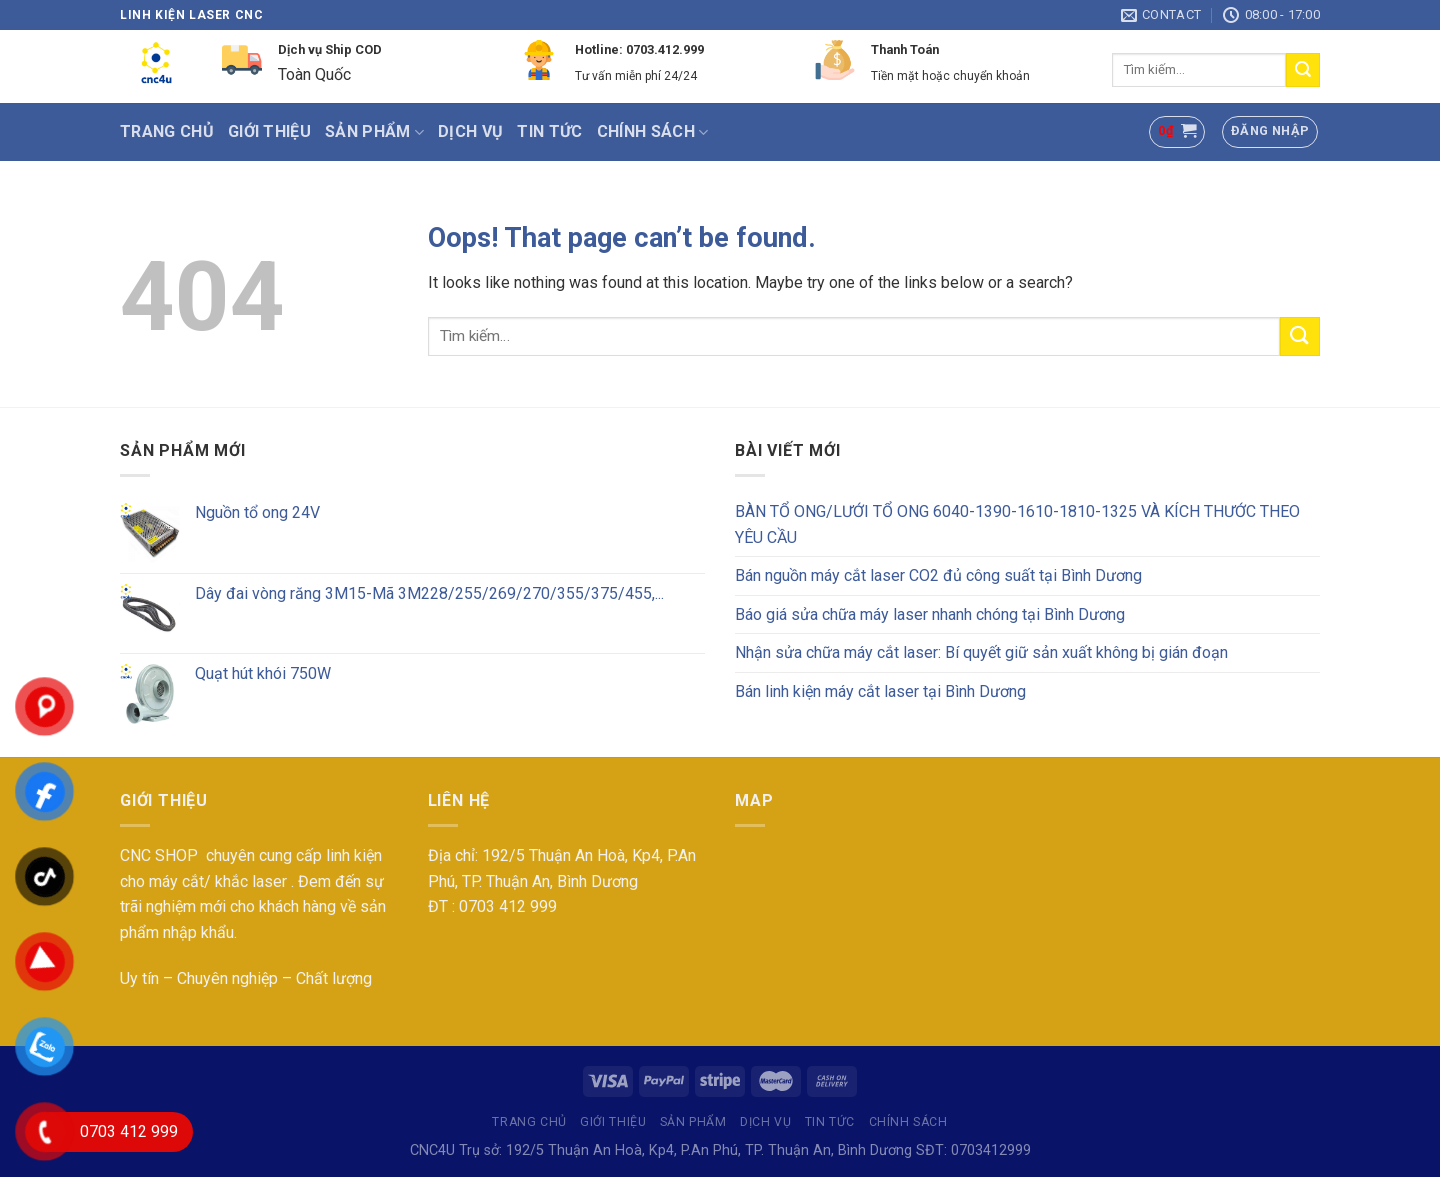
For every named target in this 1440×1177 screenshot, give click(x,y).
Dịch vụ (470, 131)
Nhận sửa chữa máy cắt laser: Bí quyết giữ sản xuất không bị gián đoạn (981, 652)
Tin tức (549, 131)
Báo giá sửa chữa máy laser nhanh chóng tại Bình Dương (930, 614)
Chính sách (653, 132)
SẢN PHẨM (374, 132)
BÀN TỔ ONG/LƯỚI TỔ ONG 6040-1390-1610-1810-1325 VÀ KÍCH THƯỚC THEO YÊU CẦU (1017, 524)
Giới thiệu (269, 131)
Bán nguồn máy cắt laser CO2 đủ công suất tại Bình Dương (938, 575)
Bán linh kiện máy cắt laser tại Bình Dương (880, 691)
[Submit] (1303, 70)
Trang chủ (167, 131)
